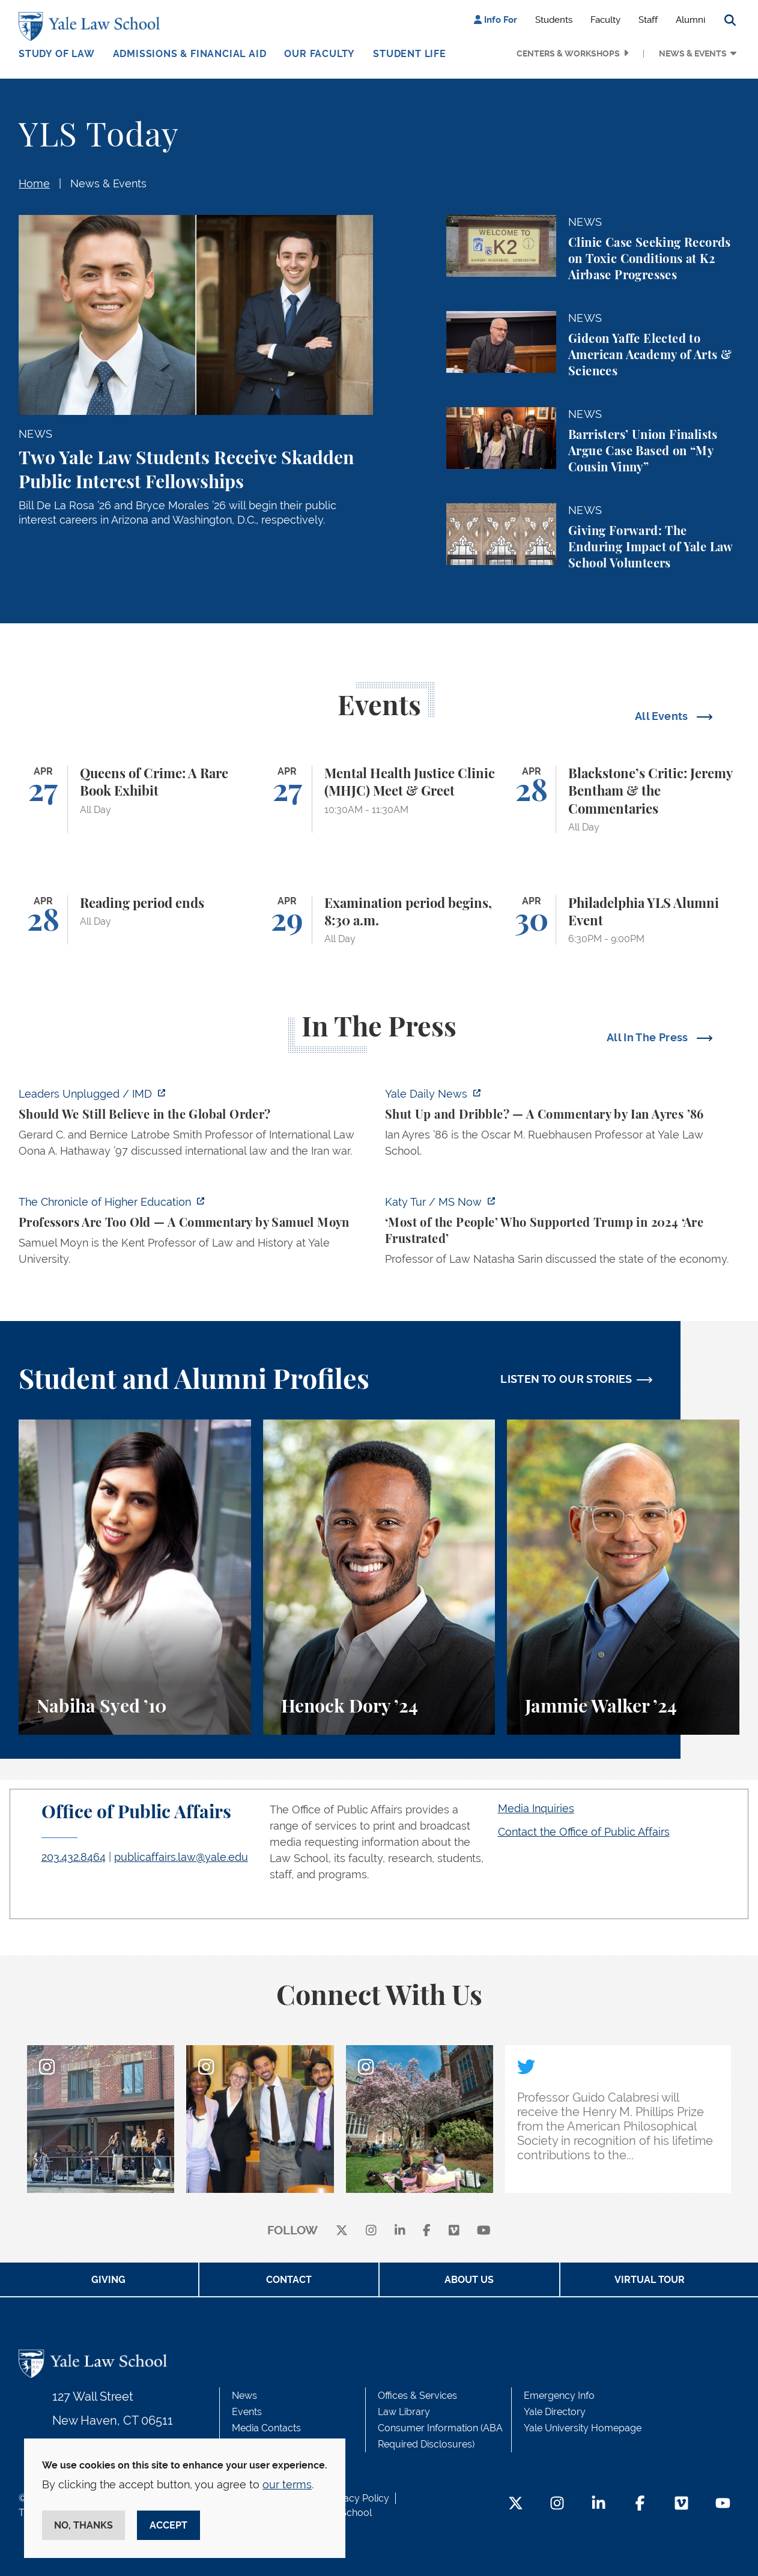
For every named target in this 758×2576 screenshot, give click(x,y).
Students (553, 19)
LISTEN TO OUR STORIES (566, 1379)
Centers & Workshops (568, 53)
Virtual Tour (649, 2279)
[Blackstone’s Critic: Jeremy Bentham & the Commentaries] (623, 799)
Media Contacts (266, 2428)
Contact (289, 2279)
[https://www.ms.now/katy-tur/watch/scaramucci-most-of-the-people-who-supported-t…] (562, 1234)
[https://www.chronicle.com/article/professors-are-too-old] (196, 1234)
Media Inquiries (536, 1808)
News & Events (693, 53)
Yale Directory (555, 2411)
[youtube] (484, 2231)
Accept (168, 2525)
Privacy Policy (358, 2498)
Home (34, 183)
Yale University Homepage (582, 2428)
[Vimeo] (454, 2231)
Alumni (690, 19)
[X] (342, 2231)
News (244, 2395)
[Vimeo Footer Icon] (681, 2504)
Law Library (404, 2411)
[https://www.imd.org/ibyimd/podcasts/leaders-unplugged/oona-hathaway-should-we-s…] (196, 1126)
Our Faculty (319, 53)
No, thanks (83, 2525)
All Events (663, 716)
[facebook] (427, 2231)
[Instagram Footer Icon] (557, 2504)
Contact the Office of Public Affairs (584, 1831)
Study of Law (57, 53)
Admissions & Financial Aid (190, 53)
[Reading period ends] (135, 920)
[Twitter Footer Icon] (515, 2504)
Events (247, 2411)
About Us (469, 2279)
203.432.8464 (73, 1857)
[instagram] (371, 2231)
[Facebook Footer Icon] (639, 2504)
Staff (648, 19)
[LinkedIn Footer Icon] (598, 2504)
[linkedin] (400, 2231)
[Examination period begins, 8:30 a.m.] (379, 920)
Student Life (409, 53)
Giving (108, 2279)
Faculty (605, 19)
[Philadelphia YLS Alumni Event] (623, 920)
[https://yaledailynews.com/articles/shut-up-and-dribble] (562, 1126)
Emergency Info (559, 2395)
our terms (287, 2484)
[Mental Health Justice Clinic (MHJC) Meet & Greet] (379, 799)
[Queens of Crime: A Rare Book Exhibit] (135, 799)
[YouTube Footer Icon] (722, 2504)
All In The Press (649, 1037)
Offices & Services (417, 2395)
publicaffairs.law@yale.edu (181, 1857)
